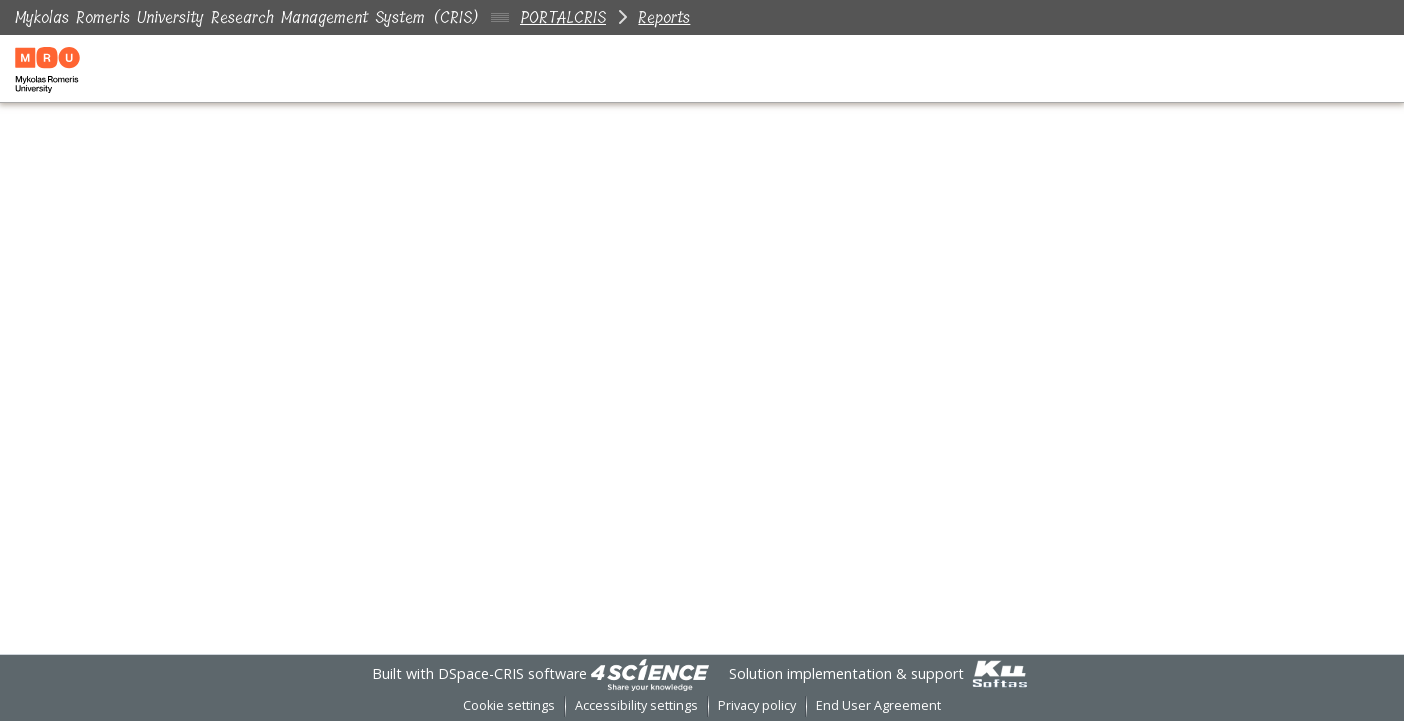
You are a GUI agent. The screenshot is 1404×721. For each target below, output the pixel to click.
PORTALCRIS (563, 17)
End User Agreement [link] (878, 705)
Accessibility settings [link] (636, 705)
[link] (650, 673)
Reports (664, 17)
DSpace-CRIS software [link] (512, 673)
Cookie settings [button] (509, 705)
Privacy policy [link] (757, 705)
